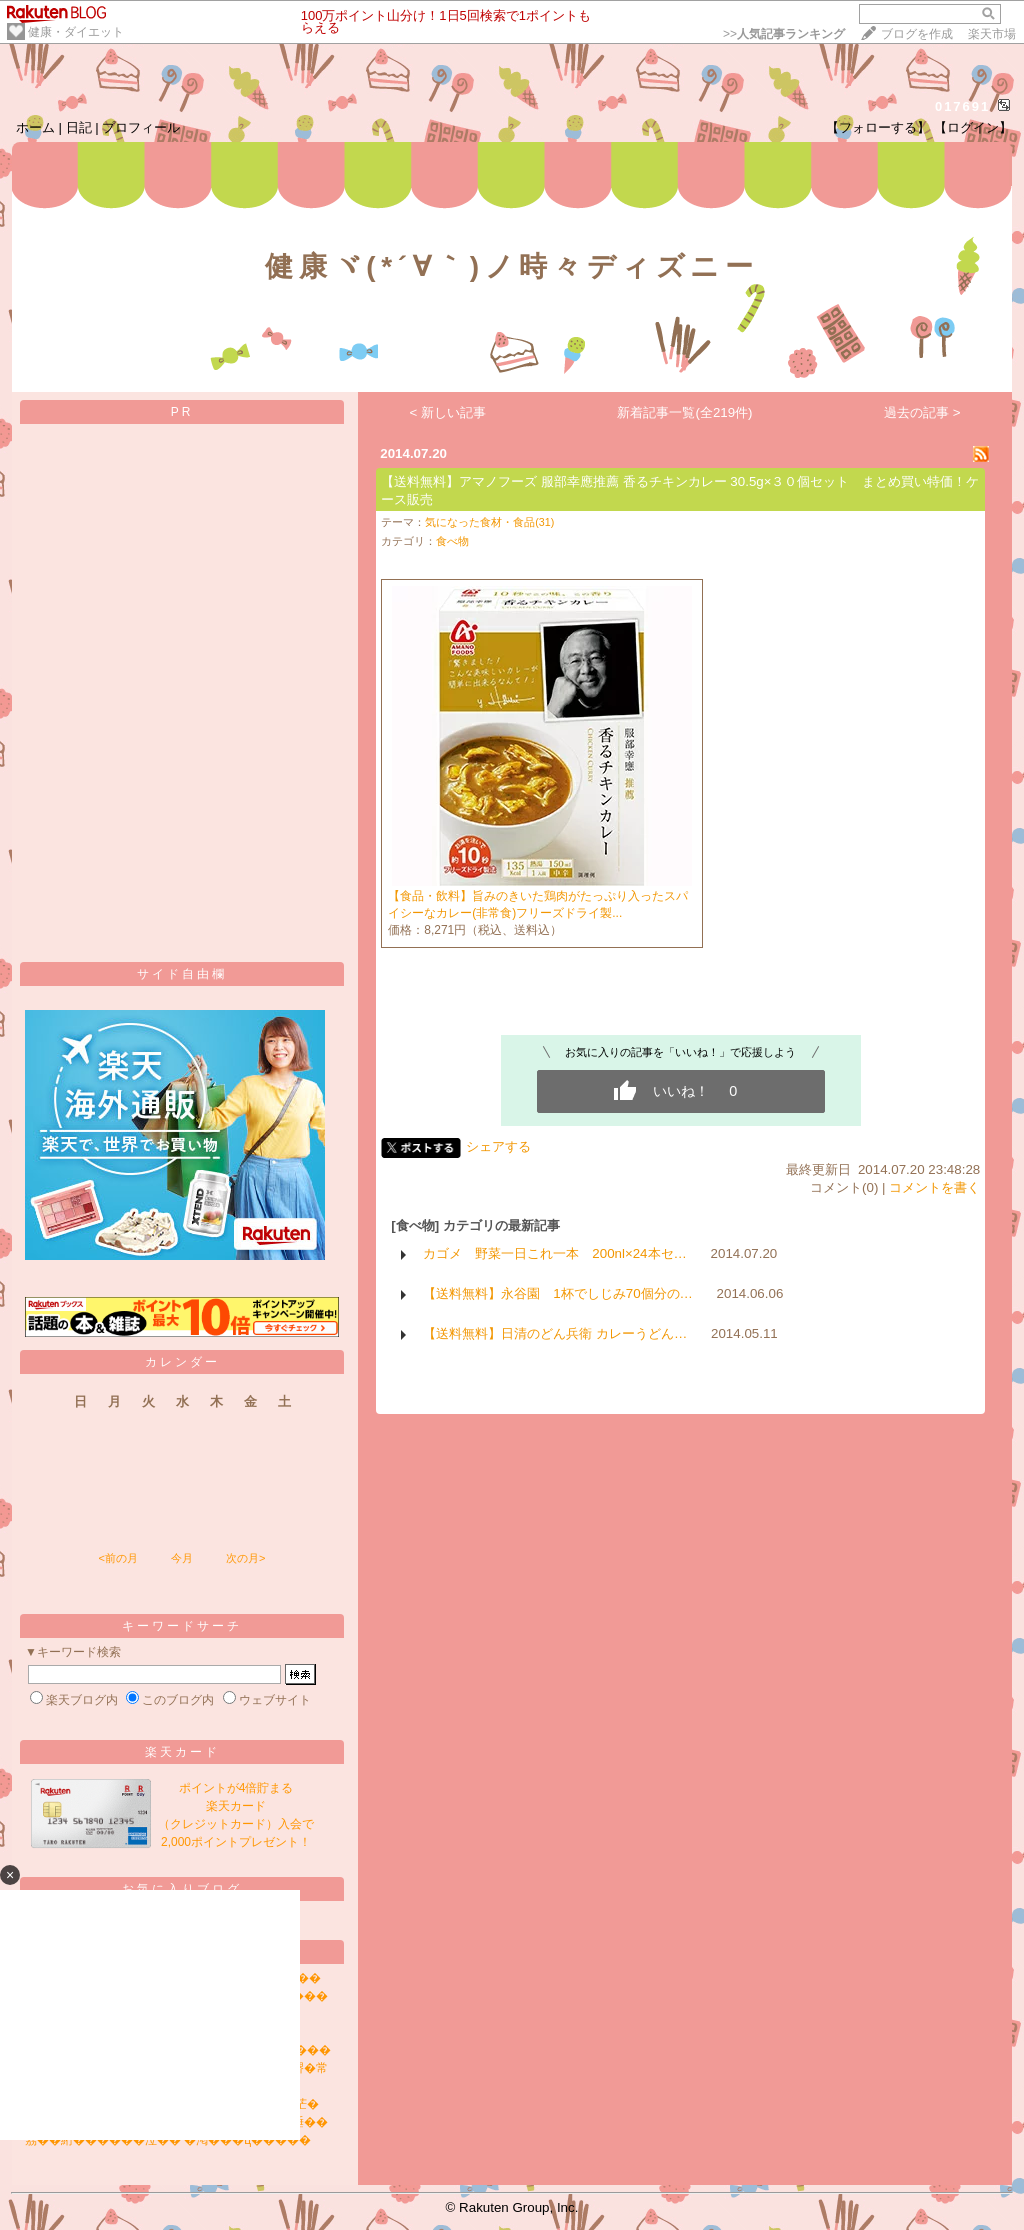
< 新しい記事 (448, 412)
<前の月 (117, 1558)
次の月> (245, 1558)
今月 (182, 1558)
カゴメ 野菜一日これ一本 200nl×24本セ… (555, 1253)
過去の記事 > (922, 412)
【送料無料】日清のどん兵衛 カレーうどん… (555, 1333)
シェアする (498, 1146)
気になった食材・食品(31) (489, 522)
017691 (962, 106)
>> (784, 34)
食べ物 (452, 541)
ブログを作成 (917, 34)
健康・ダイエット (76, 32)
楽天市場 (992, 34)
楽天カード (182, 1752)
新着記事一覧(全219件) (684, 412)
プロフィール (141, 127)
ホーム (35, 127)
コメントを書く (934, 1187)
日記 (79, 127)
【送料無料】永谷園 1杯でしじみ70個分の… (558, 1293)
